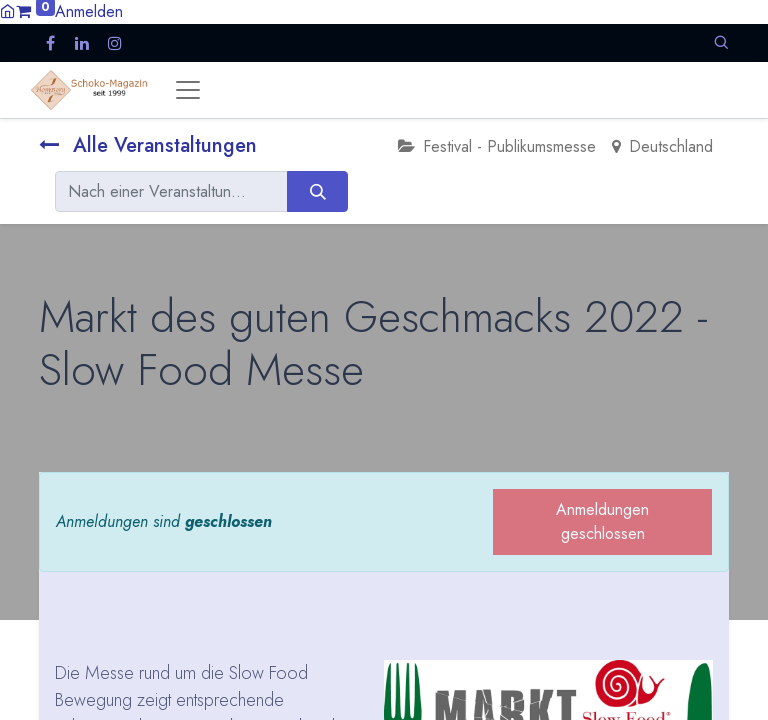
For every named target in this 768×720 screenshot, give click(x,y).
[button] (721, 42)
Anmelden (89, 11)
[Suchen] (317, 191)
